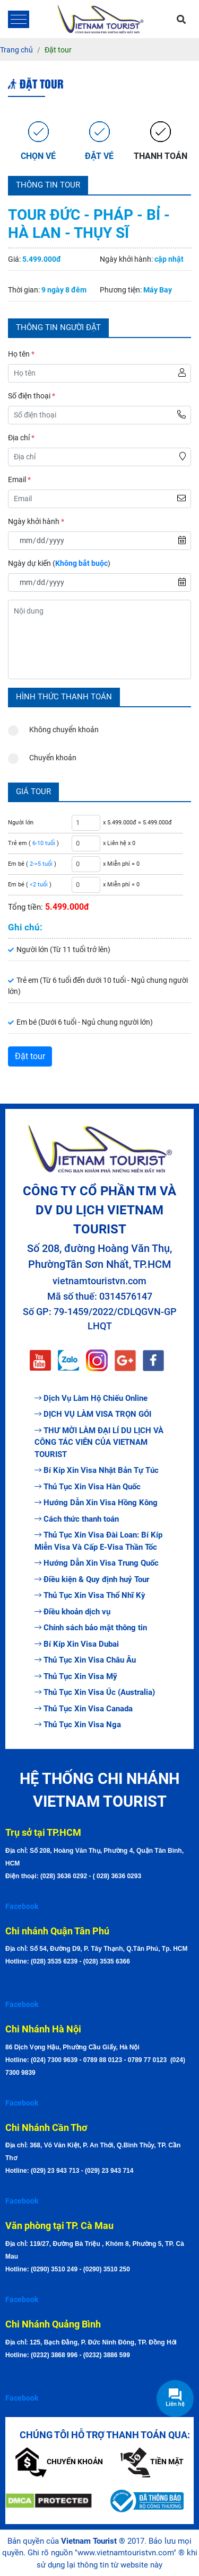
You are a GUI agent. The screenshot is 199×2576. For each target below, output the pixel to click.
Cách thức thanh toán (76, 1519)
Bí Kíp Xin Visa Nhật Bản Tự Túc (96, 1470)
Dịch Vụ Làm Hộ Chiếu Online (91, 1398)
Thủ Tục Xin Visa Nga (77, 1724)
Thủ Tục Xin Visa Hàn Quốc (87, 1486)
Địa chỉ (21, 437)
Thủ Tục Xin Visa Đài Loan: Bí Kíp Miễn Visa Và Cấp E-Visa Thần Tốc (98, 1541)
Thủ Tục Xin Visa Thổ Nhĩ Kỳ (89, 1595)
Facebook (21, 1906)
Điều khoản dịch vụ (72, 1611)
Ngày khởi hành (36, 521)
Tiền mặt (152, 2461)
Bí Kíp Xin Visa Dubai (76, 1644)
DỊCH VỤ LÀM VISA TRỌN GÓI (92, 1414)
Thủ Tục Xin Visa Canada (83, 1708)
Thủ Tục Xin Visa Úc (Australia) (94, 1692)
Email (19, 479)
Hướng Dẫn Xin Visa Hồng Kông (96, 1502)
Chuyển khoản (42, 755)
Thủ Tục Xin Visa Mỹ (75, 1676)
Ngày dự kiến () (59, 563)
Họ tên (21, 354)
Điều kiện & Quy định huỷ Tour (91, 1579)
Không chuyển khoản (53, 727)
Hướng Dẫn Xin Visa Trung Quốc (96, 1563)
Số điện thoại (31, 396)
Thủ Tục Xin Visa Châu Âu (85, 1660)
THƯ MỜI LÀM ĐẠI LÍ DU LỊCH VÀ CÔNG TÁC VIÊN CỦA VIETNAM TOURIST (98, 1442)
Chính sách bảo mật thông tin (90, 1627)
